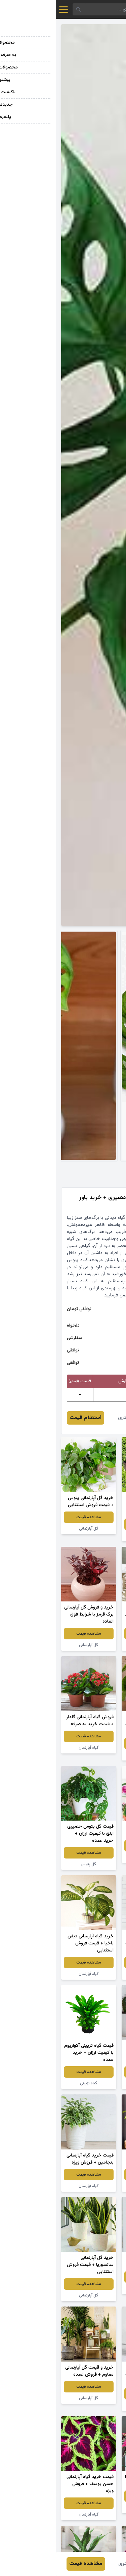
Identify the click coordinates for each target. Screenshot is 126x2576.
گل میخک (93, 1536)
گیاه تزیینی (33, 2083)
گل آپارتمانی (33, 1529)
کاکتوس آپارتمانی (93, 2083)
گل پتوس (33, 1864)
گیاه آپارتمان (33, 1748)
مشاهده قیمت (93, 1524)
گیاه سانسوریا (93, 1645)
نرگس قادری (75, 1418)
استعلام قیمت (30, 1418)
